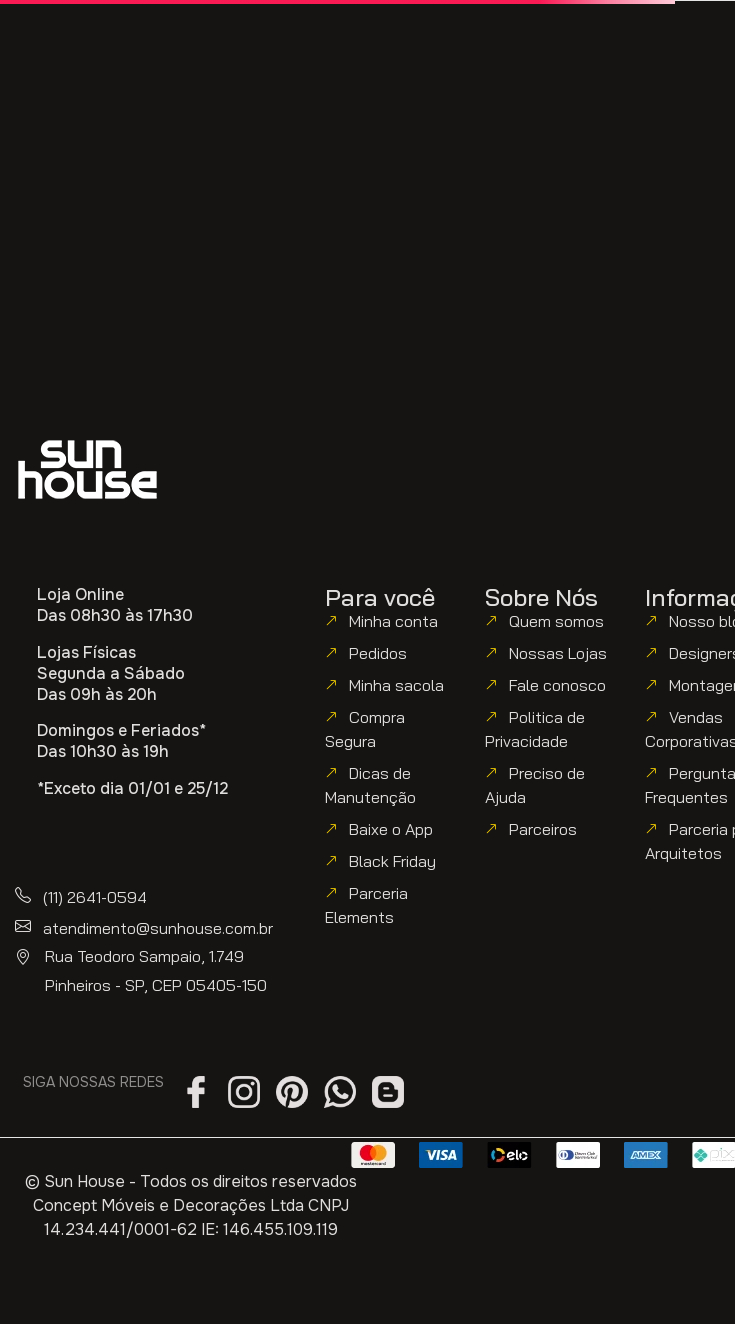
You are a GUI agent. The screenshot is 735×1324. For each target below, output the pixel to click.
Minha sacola (396, 685)
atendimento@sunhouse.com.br (158, 928)
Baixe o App (391, 829)
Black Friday (392, 861)
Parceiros (543, 829)
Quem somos (556, 621)
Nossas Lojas (558, 653)
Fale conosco (557, 685)
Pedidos (378, 653)
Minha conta (393, 621)
